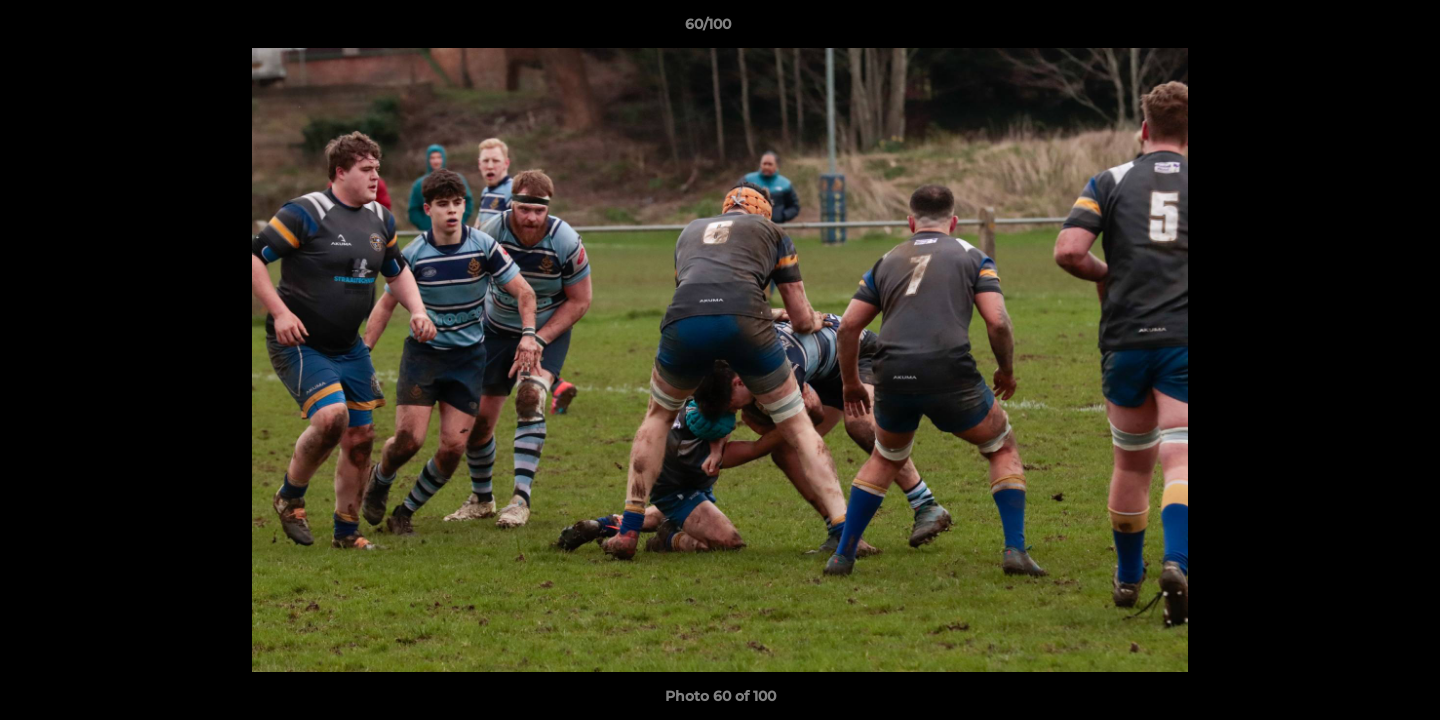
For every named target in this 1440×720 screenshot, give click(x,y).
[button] (1356, 29)
